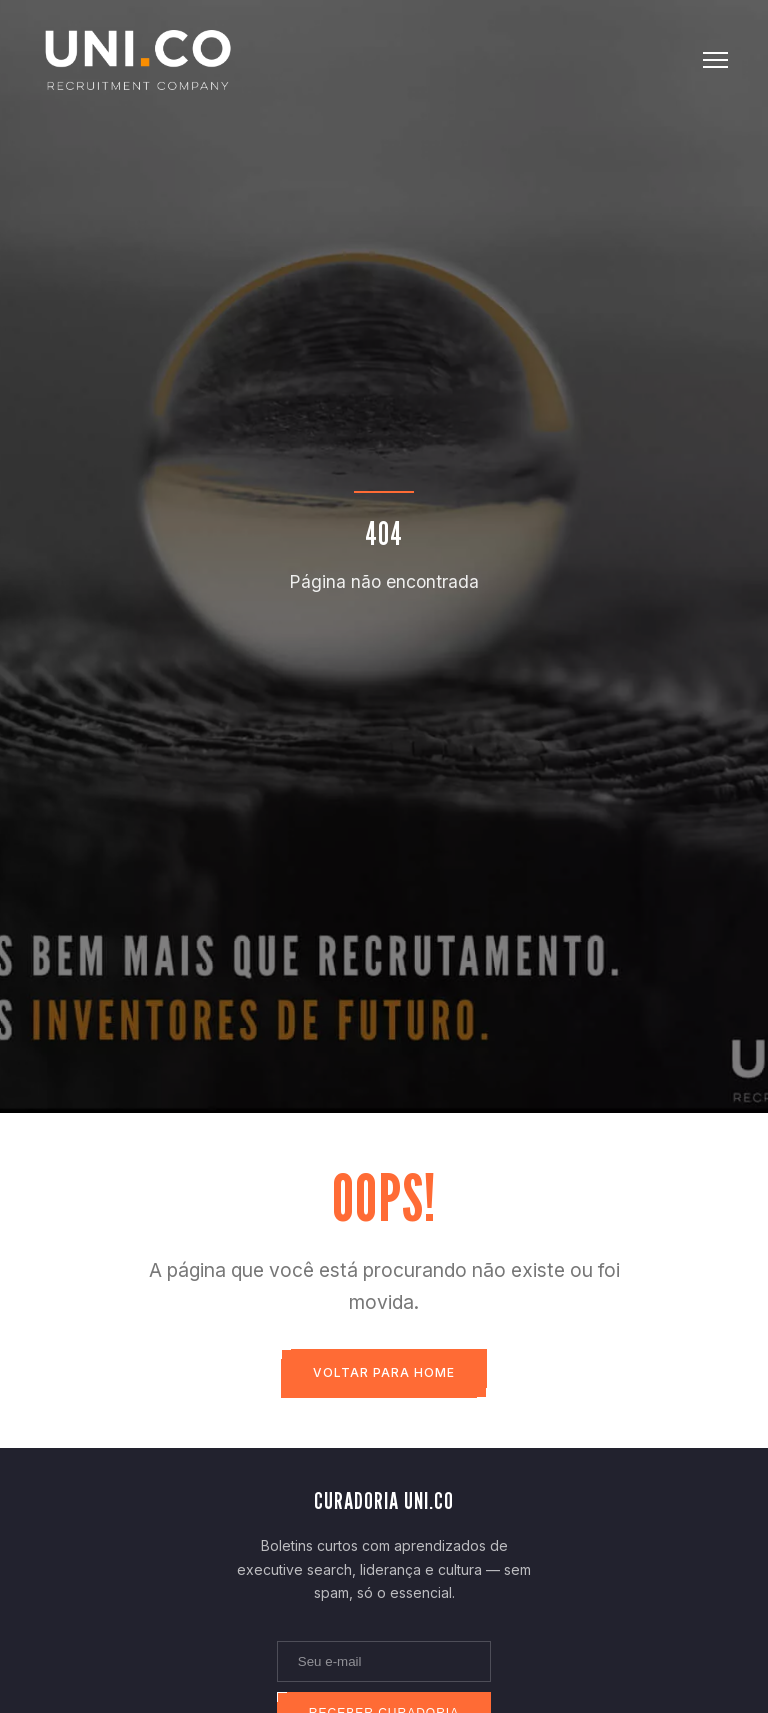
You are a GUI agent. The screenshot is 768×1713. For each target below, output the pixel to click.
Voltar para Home (384, 1372)
